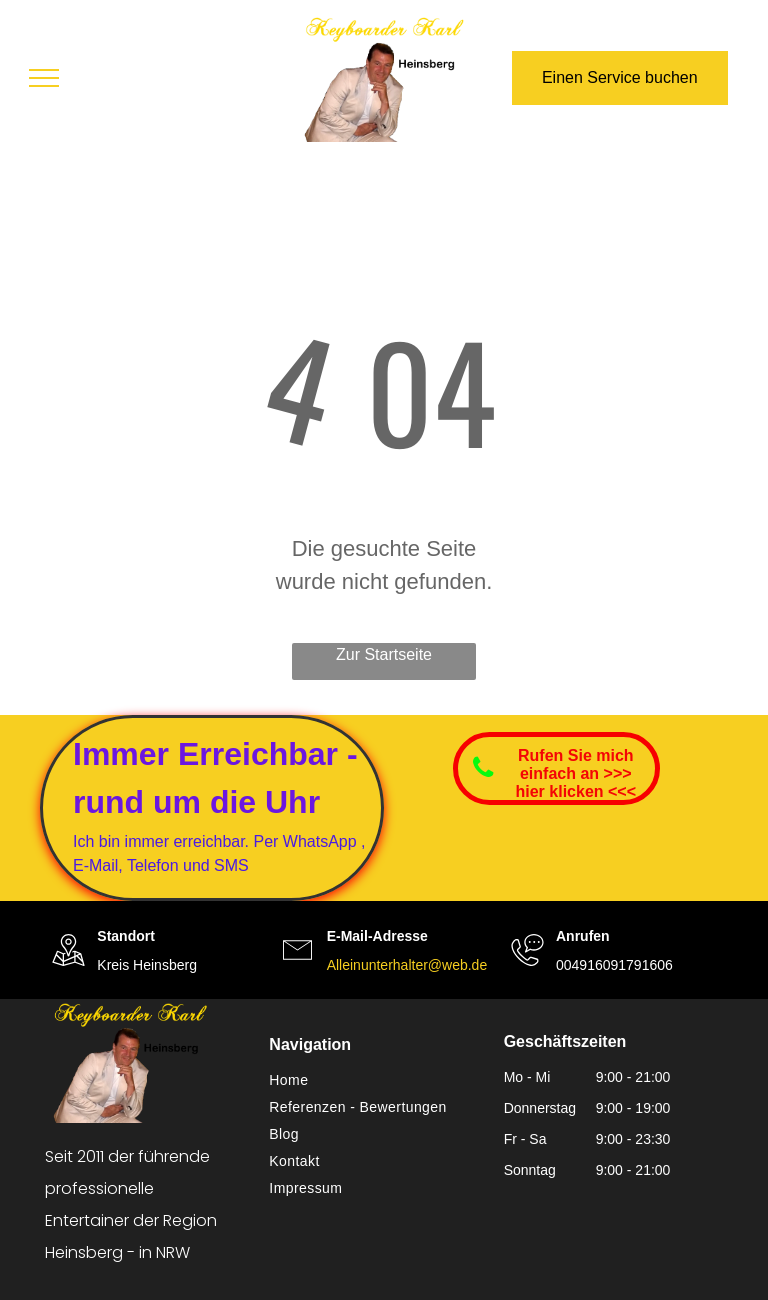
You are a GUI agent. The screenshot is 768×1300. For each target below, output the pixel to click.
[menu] (44, 78)
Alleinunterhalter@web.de (407, 965)
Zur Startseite (384, 654)
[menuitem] (376, 1080)
